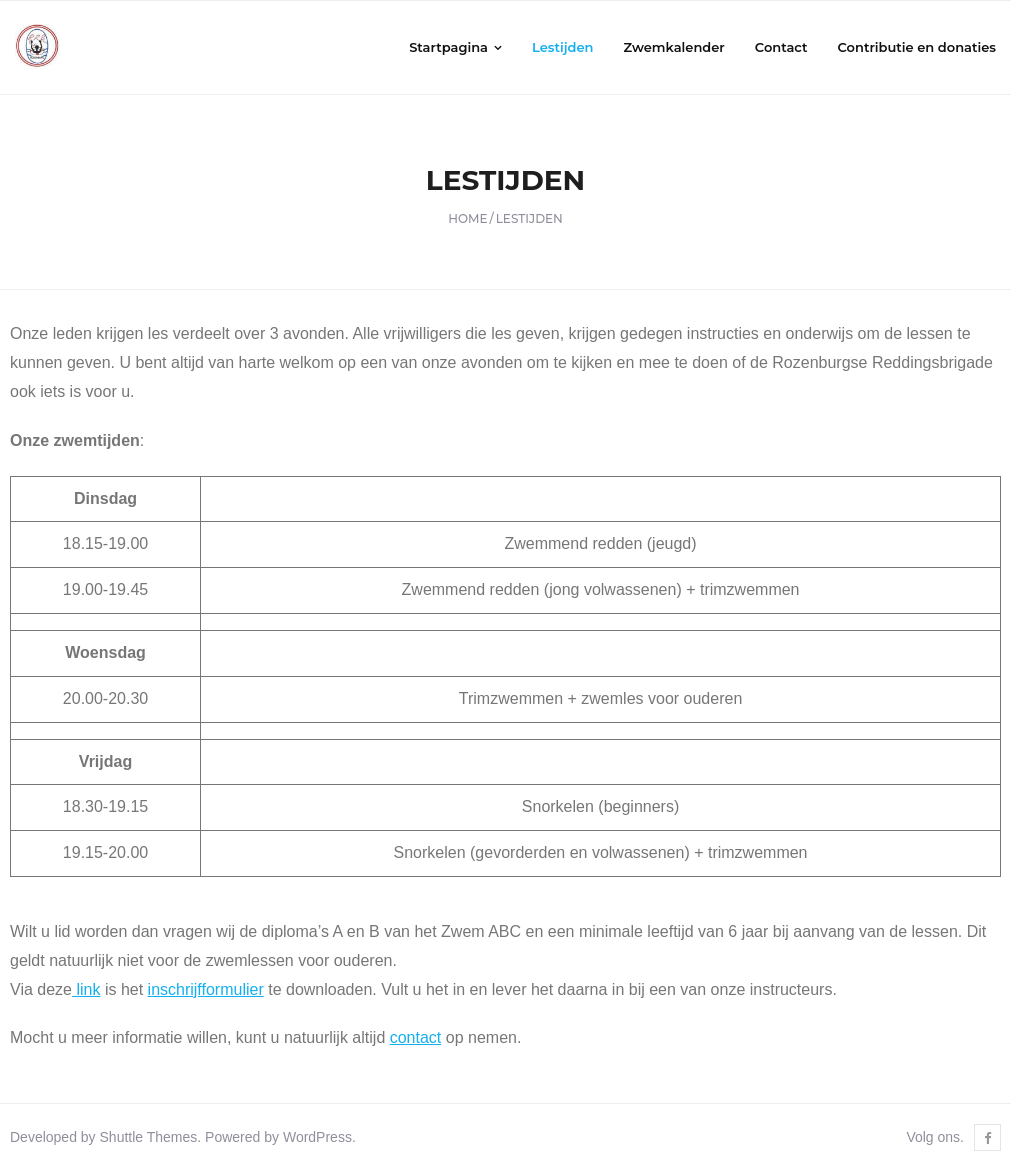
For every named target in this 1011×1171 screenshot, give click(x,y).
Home (467, 218)
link (86, 989)
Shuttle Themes (149, 1137)
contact (416, 1037)
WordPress (317, 1137)
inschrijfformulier (206, 989)
